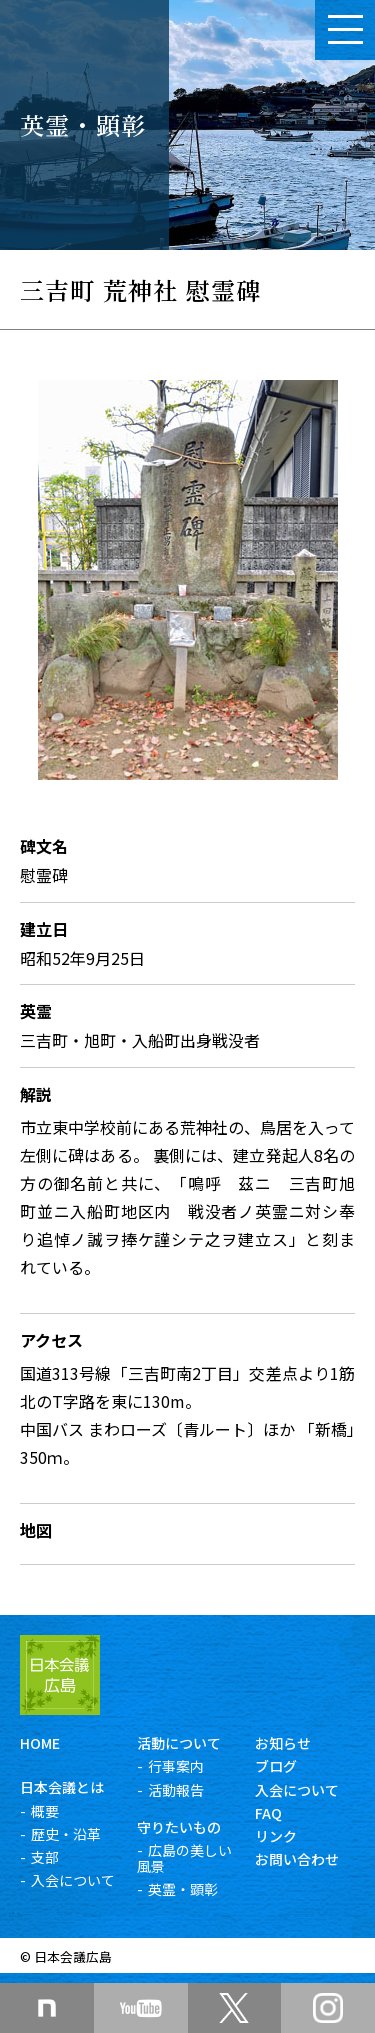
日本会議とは (62, 1787)
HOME (40, 1743)
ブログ (276, 1766)
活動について (179, 1743)
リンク (276, 1836)
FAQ (268, 1813)
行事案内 (176, 1766)
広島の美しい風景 (184, 1858)
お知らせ (283, 1743)
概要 (45, 1811)
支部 (45, 1857)
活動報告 (176, 1790)
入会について (73, 1880)
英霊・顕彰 (183, 1889)
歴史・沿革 (66, 1834)
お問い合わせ (297, 1859)
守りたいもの (179, 1827)
